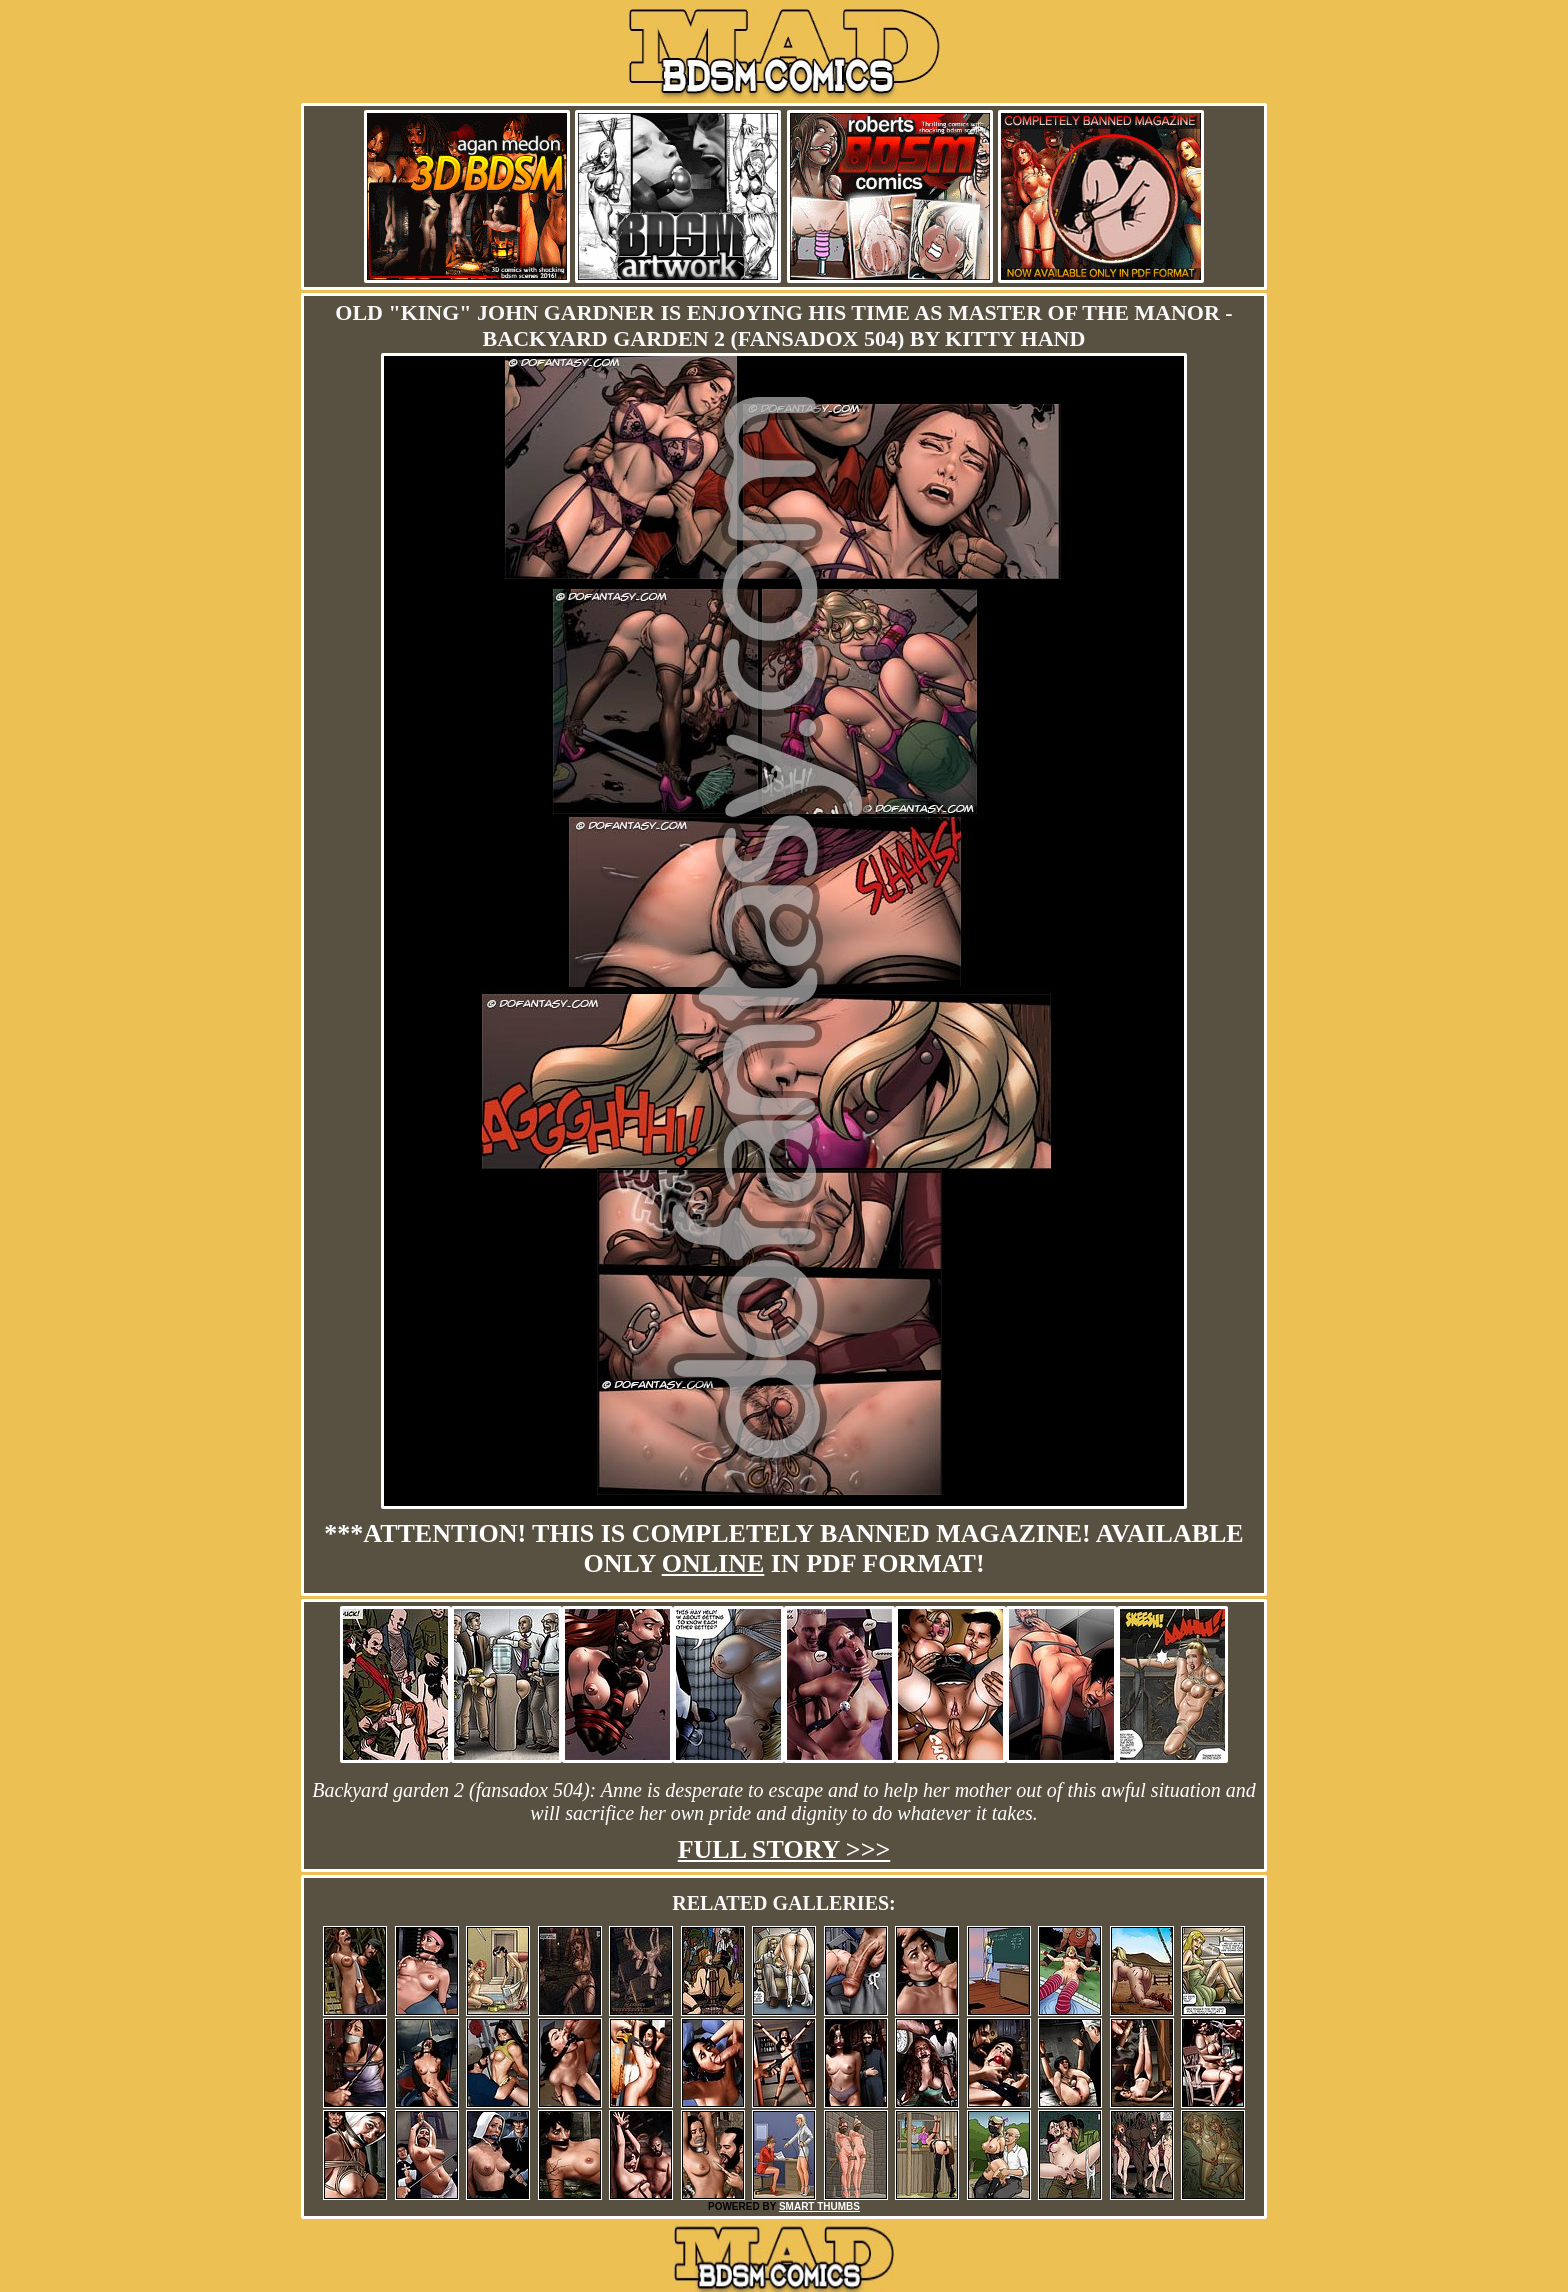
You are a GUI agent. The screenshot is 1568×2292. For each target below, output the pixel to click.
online (713, 1563)
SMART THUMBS (819, 2206)
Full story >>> (784, 1849)
